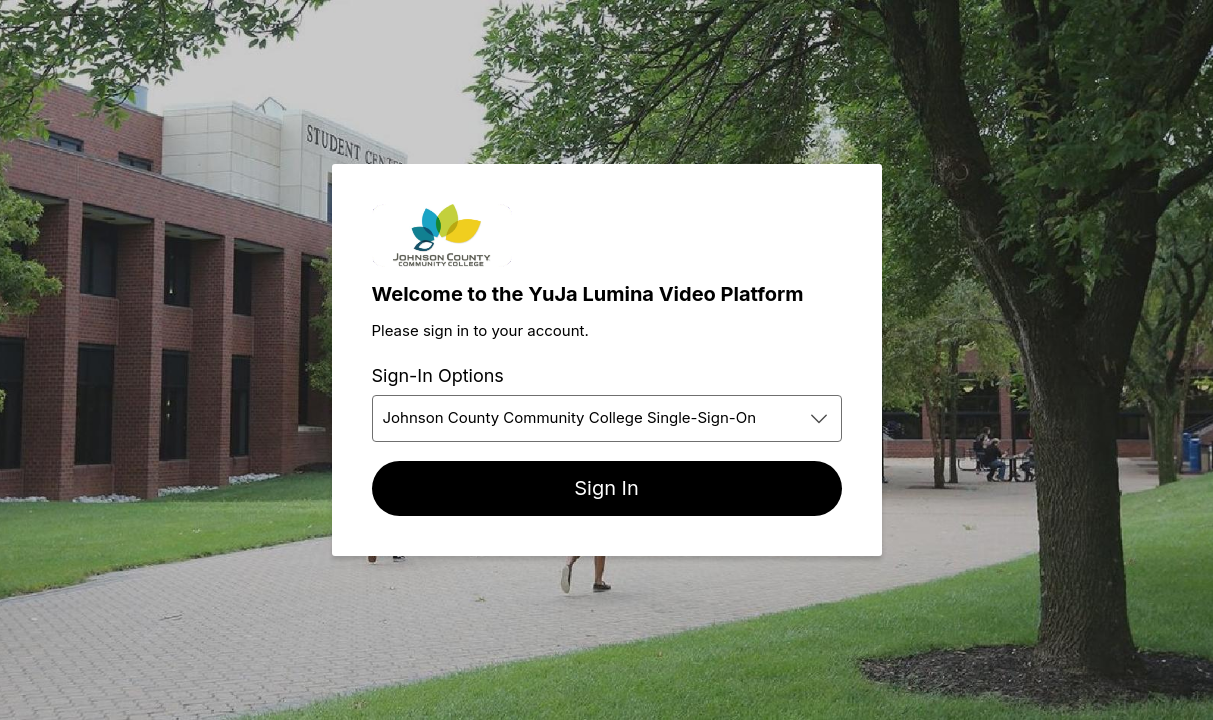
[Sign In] (607, 488)
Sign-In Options (438, 375)
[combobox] (607, 418)
